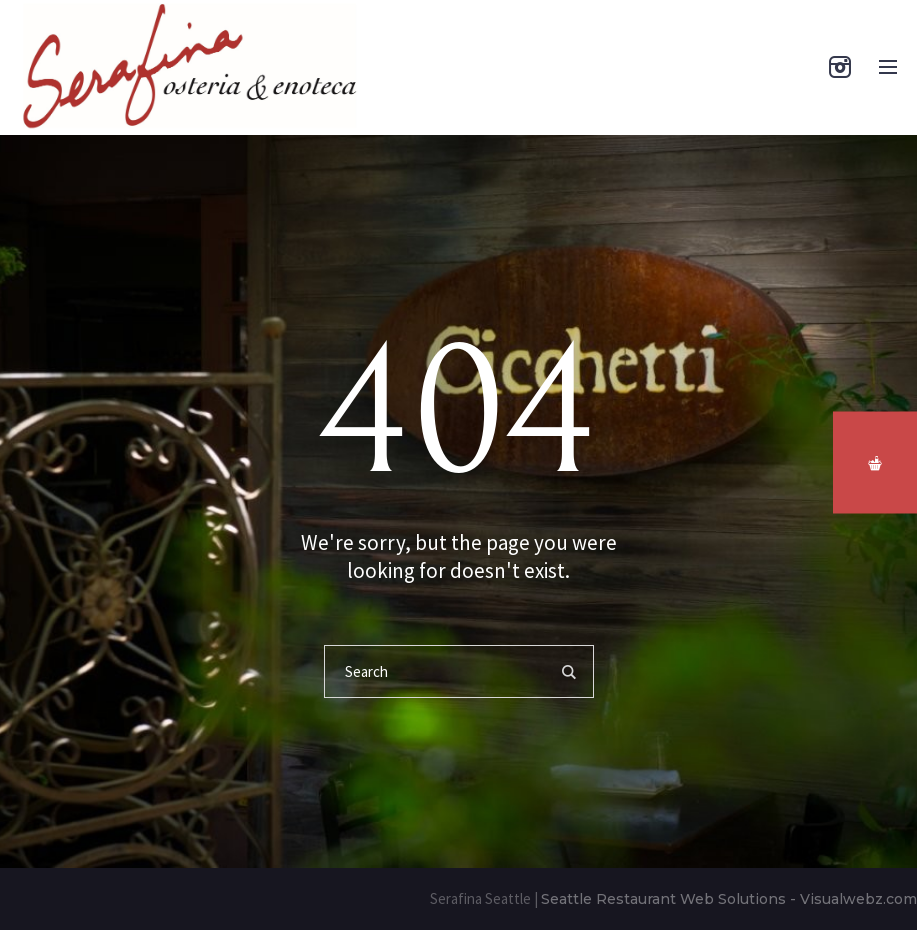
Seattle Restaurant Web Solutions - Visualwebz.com (729, 899)
